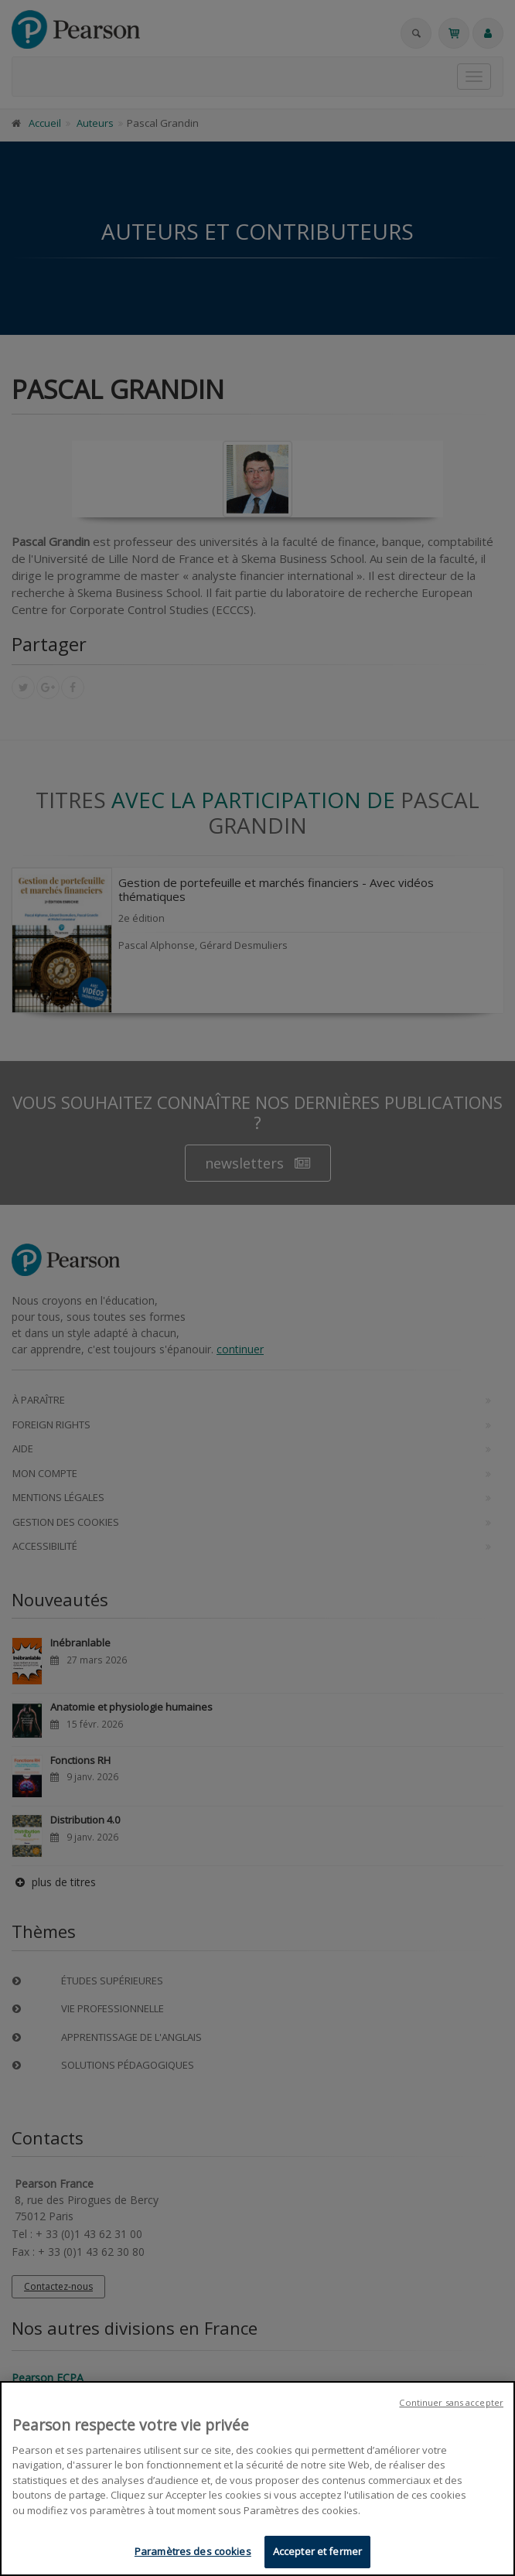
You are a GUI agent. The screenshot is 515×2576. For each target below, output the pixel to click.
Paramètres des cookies (193, 2554)
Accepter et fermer (317, 2554)
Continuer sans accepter (451, 2404)
